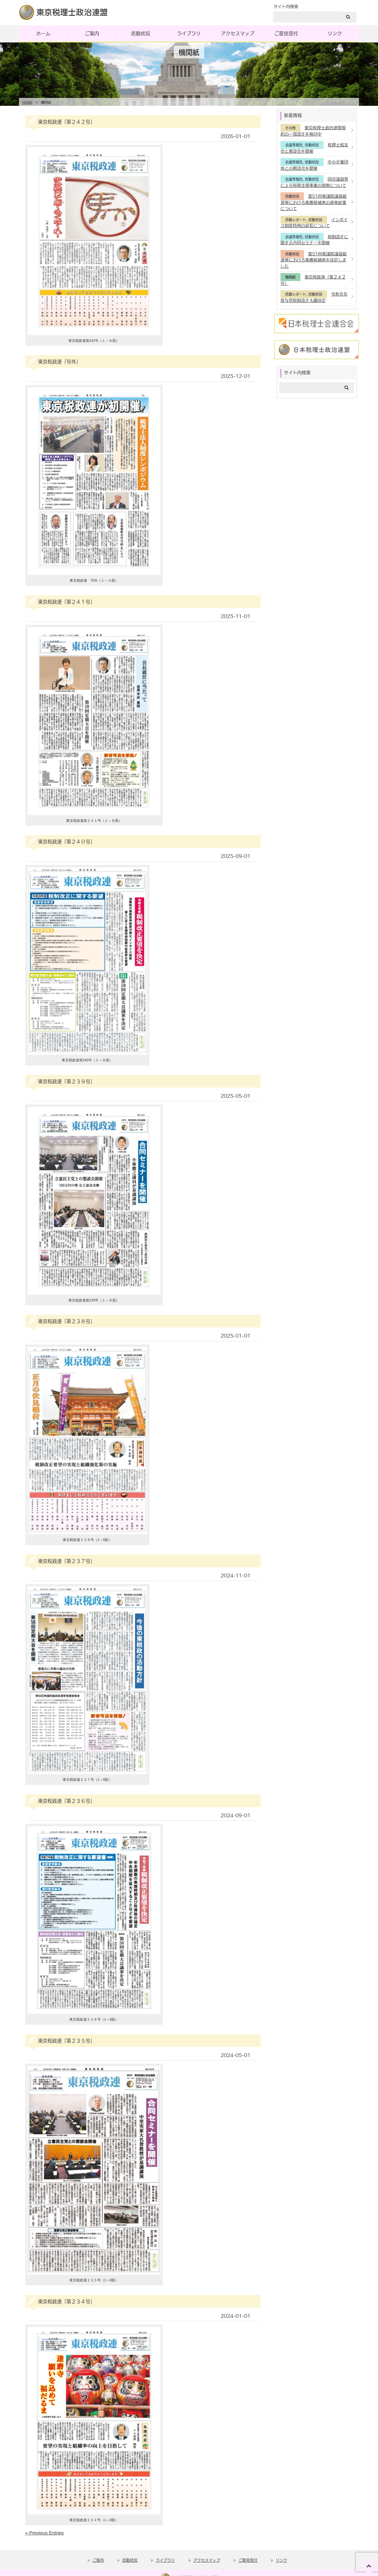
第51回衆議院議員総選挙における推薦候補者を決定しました (313, 260)
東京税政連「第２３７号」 (66, 1560)
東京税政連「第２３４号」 (66, 2301)
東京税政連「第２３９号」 (66, 1081)
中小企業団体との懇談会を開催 (314, 165)
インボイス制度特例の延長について (314, 222)
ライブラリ (189, 33)
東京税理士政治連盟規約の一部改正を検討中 (313, 131)
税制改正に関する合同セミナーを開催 (314, 239)
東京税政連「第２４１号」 (66, 601)
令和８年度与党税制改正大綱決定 (314, 297)
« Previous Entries (44, 2532)
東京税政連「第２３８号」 (66, 1321)
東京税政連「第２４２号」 (66, 121)
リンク (335, 33)
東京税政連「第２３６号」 (66, 1800)
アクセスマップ (237, 33)
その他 (290, 128)
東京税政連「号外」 (59, 361)
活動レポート (295, 219)
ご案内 (92, 33)
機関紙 (290, 277)
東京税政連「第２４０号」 (66, 841)
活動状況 (140, 33)
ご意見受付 (286, 33)
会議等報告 (294, 145)
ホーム (43, 33)
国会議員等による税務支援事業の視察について (314, 182)
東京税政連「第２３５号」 (66, 2040)
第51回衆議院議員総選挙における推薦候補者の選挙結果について (313, 202)
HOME (27, 102)
